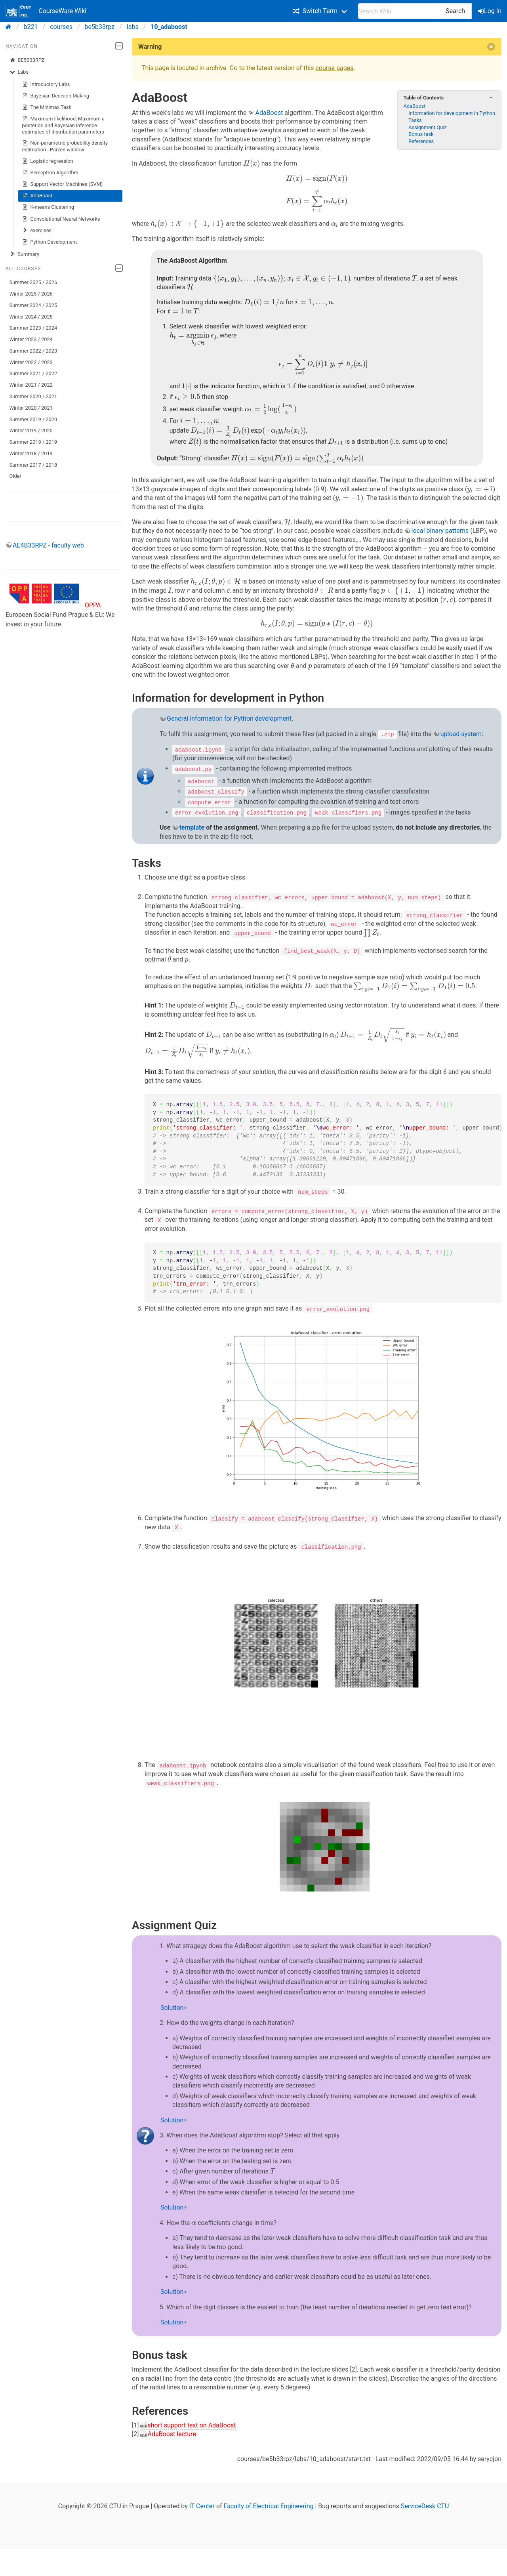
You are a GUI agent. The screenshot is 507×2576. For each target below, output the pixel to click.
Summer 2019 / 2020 (33, 419)
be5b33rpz (100, 27)
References (421, 141)
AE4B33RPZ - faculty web (48, 545)
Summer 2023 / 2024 (33, 328)
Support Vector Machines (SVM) (62, 184)
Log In (490, 11)
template (191, 827)
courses (61, 27)
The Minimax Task (46, 107)
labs (133, 27)
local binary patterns (440, 530)
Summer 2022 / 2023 (33, 351)
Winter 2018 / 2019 (31, 453)
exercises (37, 230)
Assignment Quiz (427, 127)
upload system (461, 734)
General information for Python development (229, 718)
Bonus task (420, 134)
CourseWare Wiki (46, 11)
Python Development (49, 242)
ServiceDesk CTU (425, 2504)
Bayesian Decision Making (56, 96)
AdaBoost (37, 196)
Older (15, 476)
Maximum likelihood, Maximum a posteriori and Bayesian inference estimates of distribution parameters (63, 125)
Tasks (415, 120)
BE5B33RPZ (27, 60)
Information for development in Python (451, 113)
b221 (31, 27)
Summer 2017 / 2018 (33, 465)
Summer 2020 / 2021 (33, 396)
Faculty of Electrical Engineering (269, 2504)
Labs (19, 72)
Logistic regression (47, 161)
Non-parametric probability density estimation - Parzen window (65, 146)
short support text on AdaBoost (191, 2423)
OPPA (93, 605)
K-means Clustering (48, 207)
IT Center (202, 2504)
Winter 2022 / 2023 (31, 362)
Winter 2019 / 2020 (31, 430)
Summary (24, 254)
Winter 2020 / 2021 (31, 408)
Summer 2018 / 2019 (33, 442)
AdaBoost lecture (171, 2432)
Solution (171, 2006)
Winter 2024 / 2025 (31, 317)
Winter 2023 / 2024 (31, 339)
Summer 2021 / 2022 (33, 373)
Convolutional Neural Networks (61, 219)
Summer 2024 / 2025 (33, 305)
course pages (334, 68)
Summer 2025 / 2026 (33, 282)
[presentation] (251, 163)
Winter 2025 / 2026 (31, 294)
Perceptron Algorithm (50, 173)
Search (455, 11)
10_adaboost (169, 27)
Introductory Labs (46, 84)
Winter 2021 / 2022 (31, 385)
